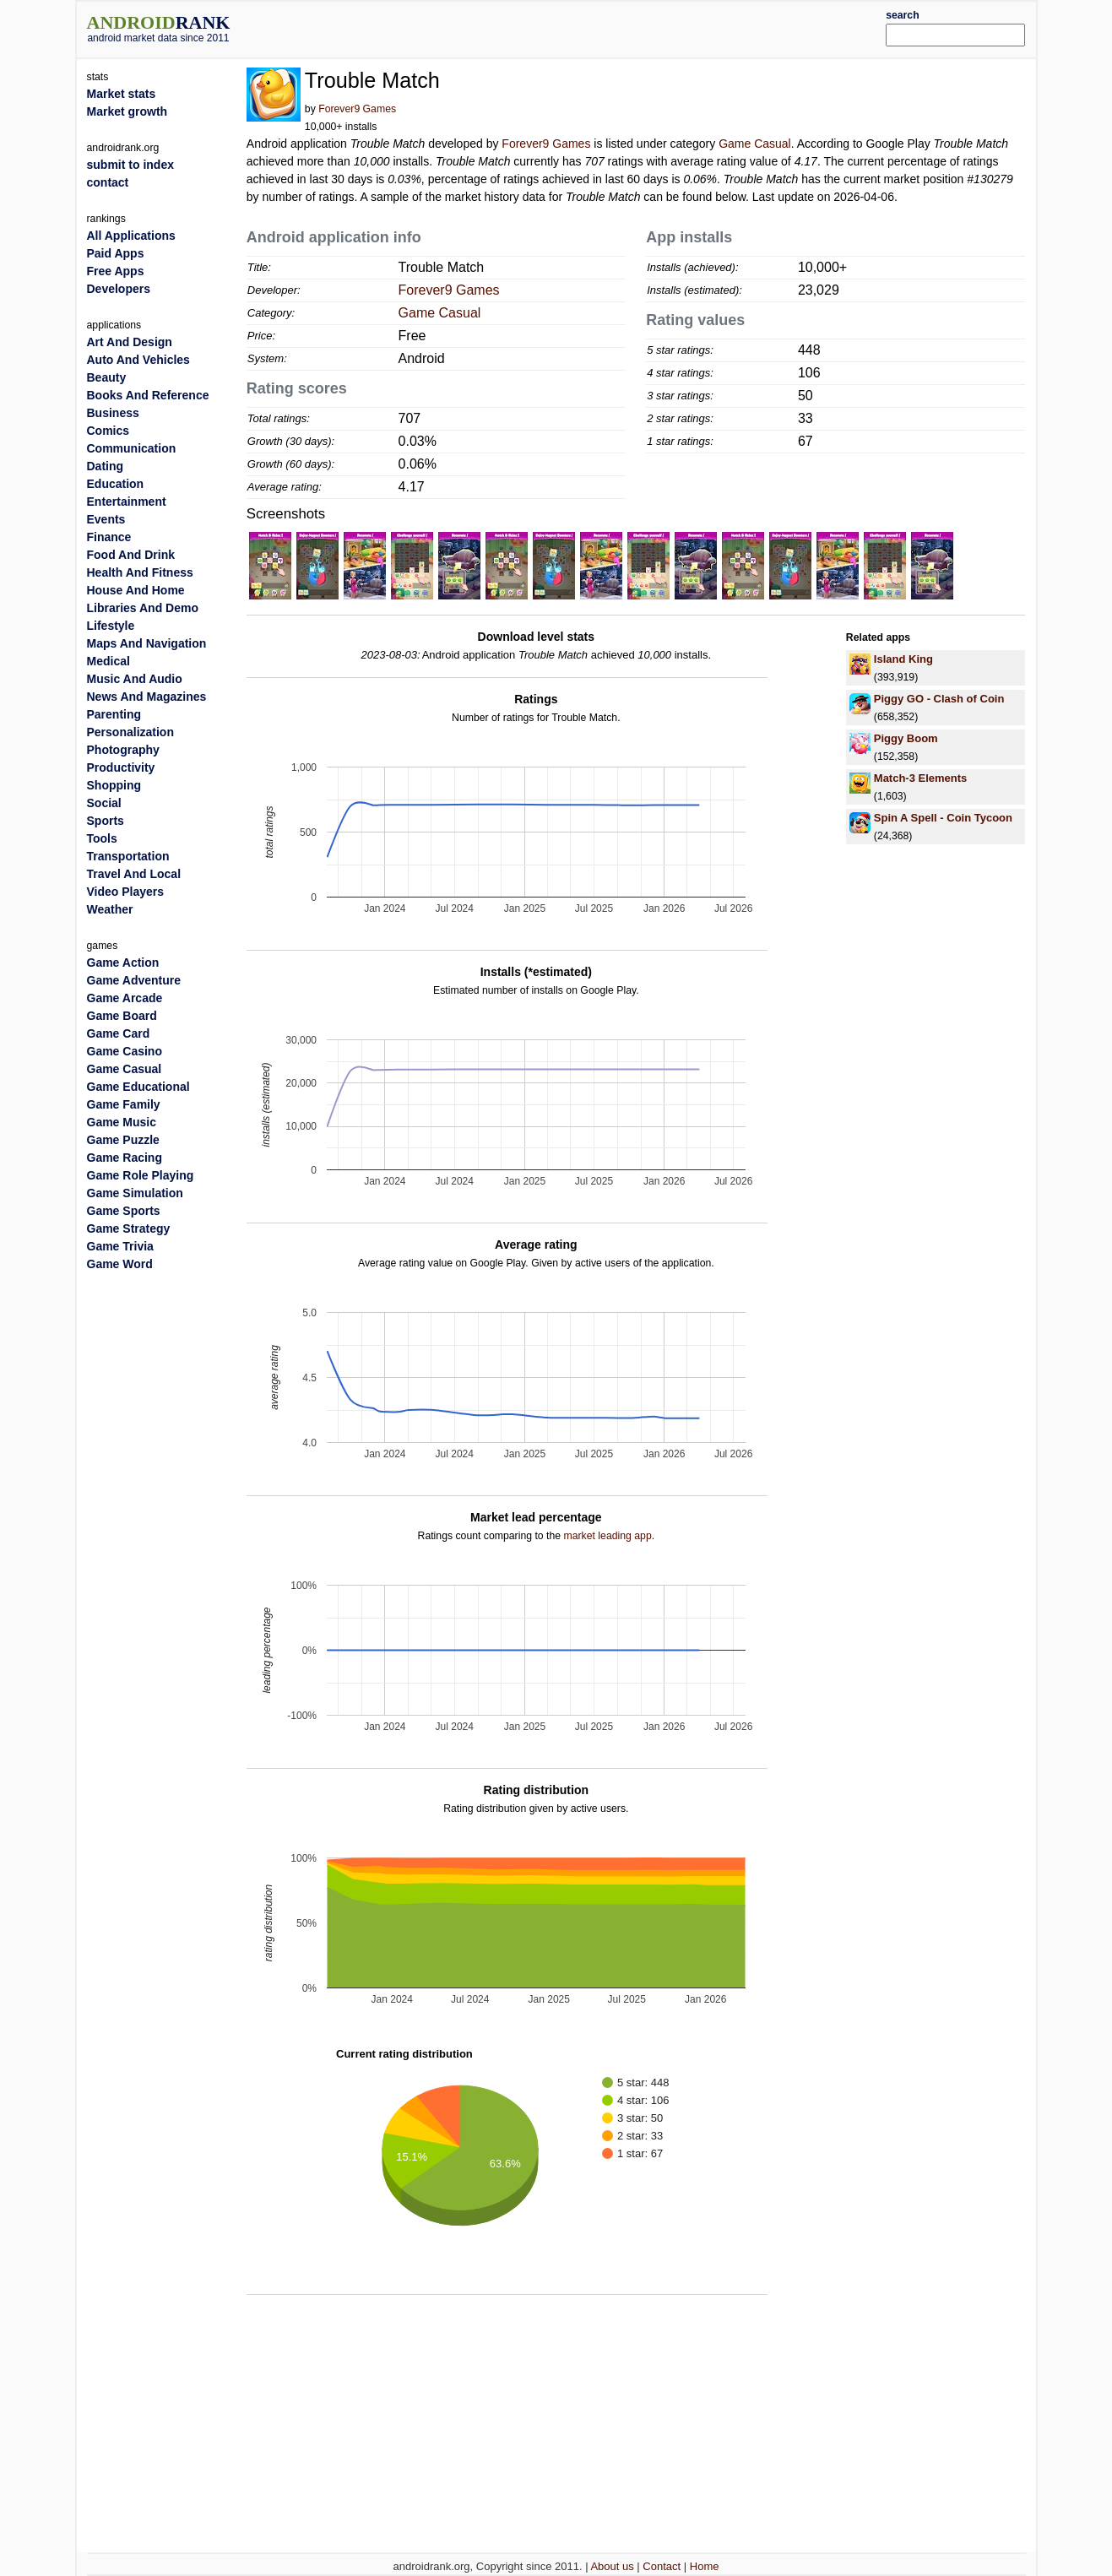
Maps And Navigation (147, 643)
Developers (118, 289)
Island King (903, 659)
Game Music (121, 1122)
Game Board (122, 1015)
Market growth (127, 111)
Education (115, 484)
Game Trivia (120, 1246)
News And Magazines (147, 696)
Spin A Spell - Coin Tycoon (943, 817)
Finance (109, 537)
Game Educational (138, 1086)
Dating (105, 466)
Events (106, 519)
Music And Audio (134, 679)
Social (104, 803)
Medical (108, 661)
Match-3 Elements (921, 778)
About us (611, 2566)
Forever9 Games (357, 109)
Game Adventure (134, 980)
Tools (102, 838)
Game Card (118, 1033)
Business (113, 413)
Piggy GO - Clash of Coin (939, 698)
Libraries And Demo (143, 608)
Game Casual (755, 143)
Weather (110, 909)
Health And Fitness (140, 572)
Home (704, 2566)
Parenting (114, 714)
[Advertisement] (596, 27)
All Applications (131, 235)
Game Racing (124, 1157)
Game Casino (124, 1051)
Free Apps (115, 271)
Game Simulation (135, 1193)
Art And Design (129, 342)
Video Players (126, 891)
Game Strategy (129, 1228)
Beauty (107, 377)
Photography (123, 750)
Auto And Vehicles (138, 359)
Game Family (123, 1104)
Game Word (120, 1264)
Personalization (130, 732)
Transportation (128, 856)
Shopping (114, 785)
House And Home (136, 590)
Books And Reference (148, 395)
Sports (105, 820)
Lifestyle (111, 625)
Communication (131, 448)
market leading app (608, 1536)
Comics (108, 430)
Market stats (121, 93)
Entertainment (126, 501)
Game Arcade (125, 998)
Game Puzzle (123, 1140)
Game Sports (123, 1210)
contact (108, 182)
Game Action (123, 962)
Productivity (121, 767)
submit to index (130, 164)
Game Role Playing (140, 1175)
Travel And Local (134, 874)
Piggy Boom (906, 738)
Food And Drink (131, 554)
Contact (662, 2566)
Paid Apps (115, 253)
